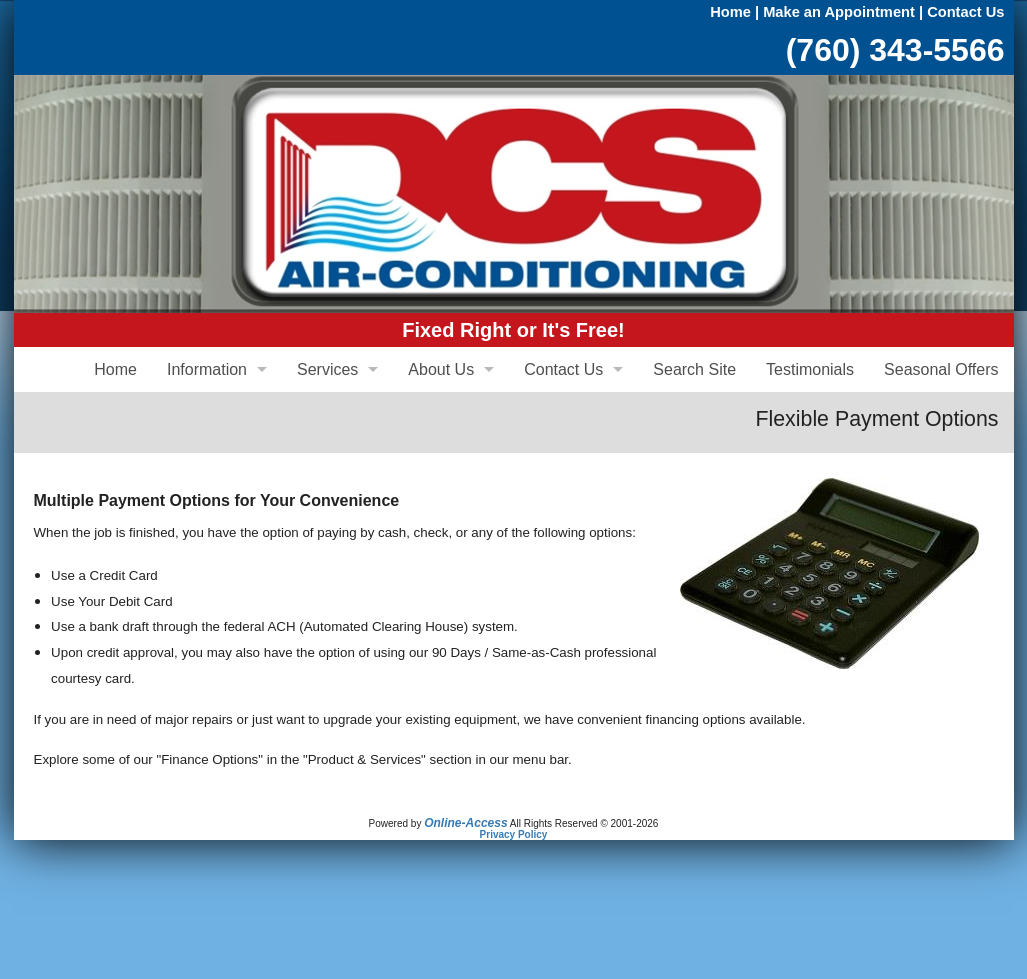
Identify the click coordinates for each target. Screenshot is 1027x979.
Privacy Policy (514, 834)
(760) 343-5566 (895, 50)
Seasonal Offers (941, 369)
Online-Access (465, 823)
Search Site (694, 369)
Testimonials (810, 369)
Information (207, 369)
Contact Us (965, 12)
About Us (441, 369)
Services (327, 369)
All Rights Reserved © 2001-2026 (584, 823)
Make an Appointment (839, 12)
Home (730, 12)
